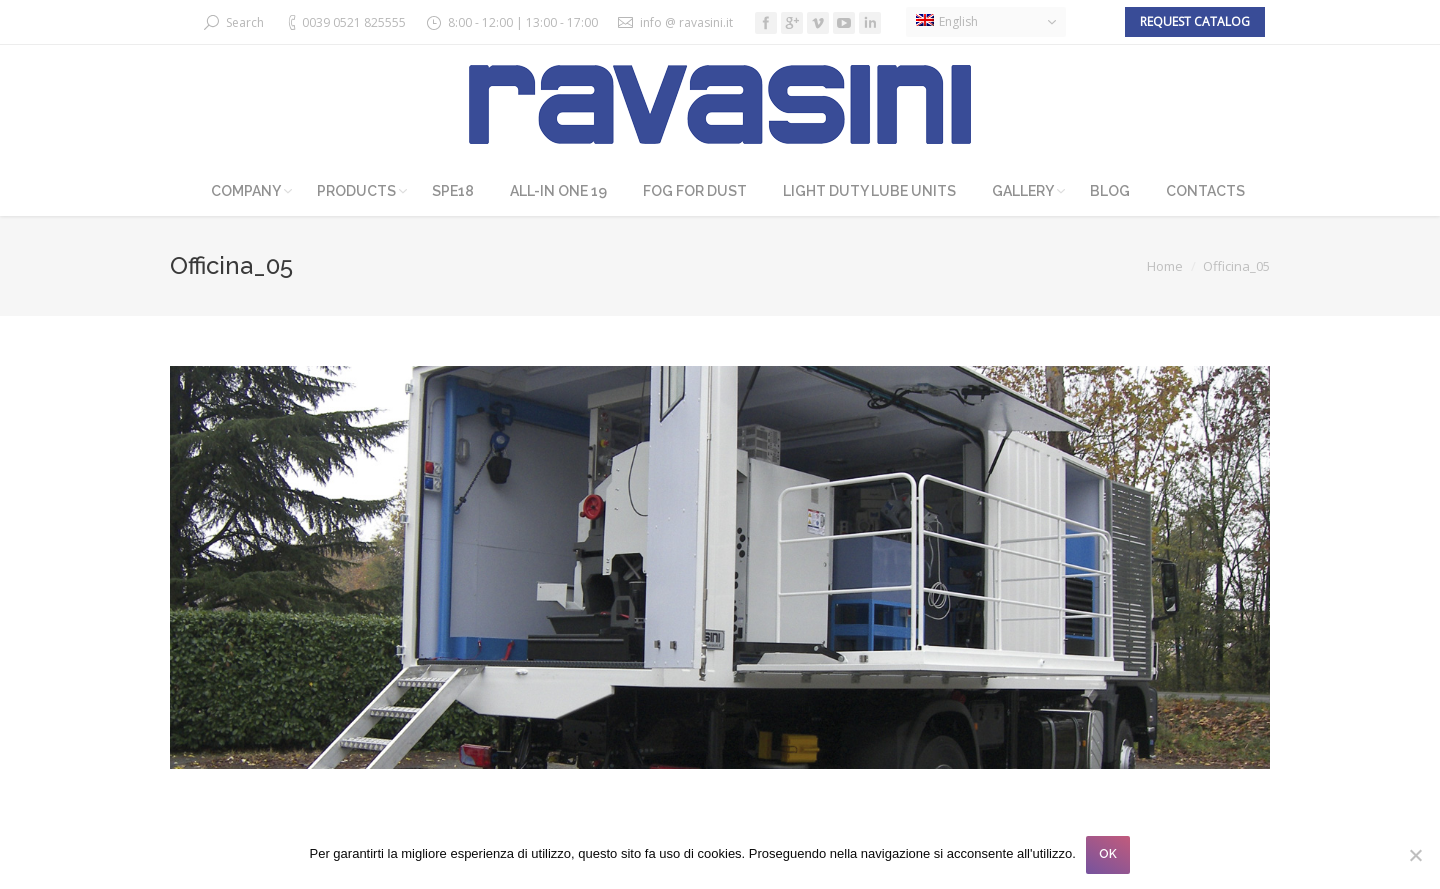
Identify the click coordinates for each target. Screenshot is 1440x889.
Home (1165, 266)
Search (245, 22)
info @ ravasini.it (686, 22)
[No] (1415, 855)
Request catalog (1195, 21)
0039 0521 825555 (354, 22)
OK (1108, 854)
